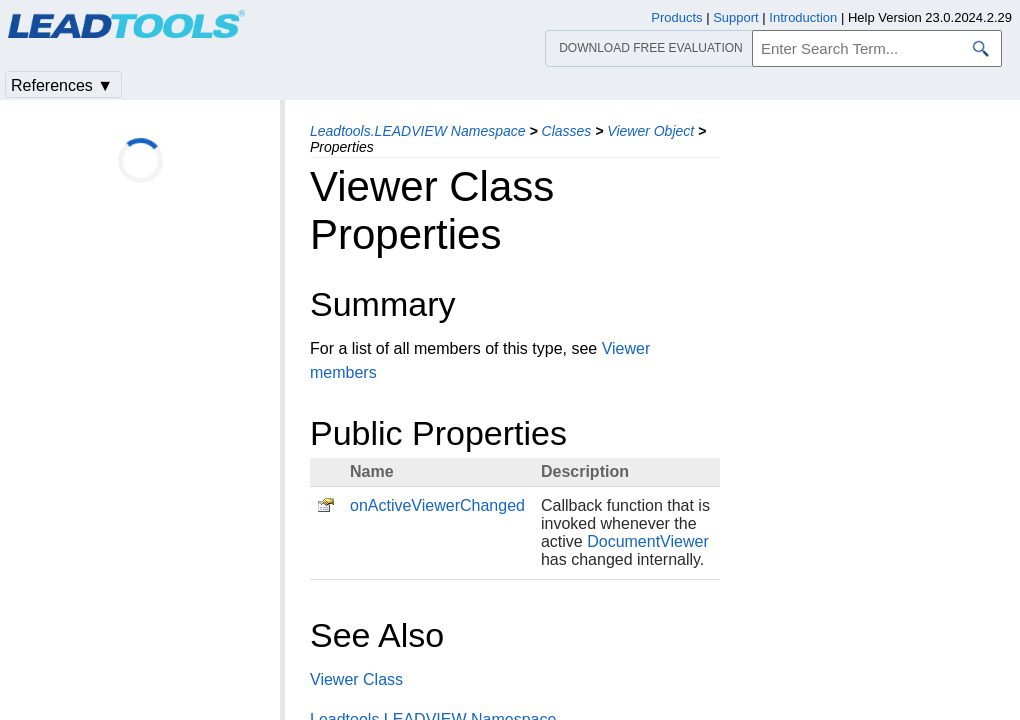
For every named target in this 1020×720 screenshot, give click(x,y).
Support (736, 17)
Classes (567, 131)
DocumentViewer (648, 541)
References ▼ (62, 85)
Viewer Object (650, 131)
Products (676, 17)
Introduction (803, 17)
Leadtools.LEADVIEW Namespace (418, 131)
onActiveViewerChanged (437, 505)
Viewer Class (356, 679)
